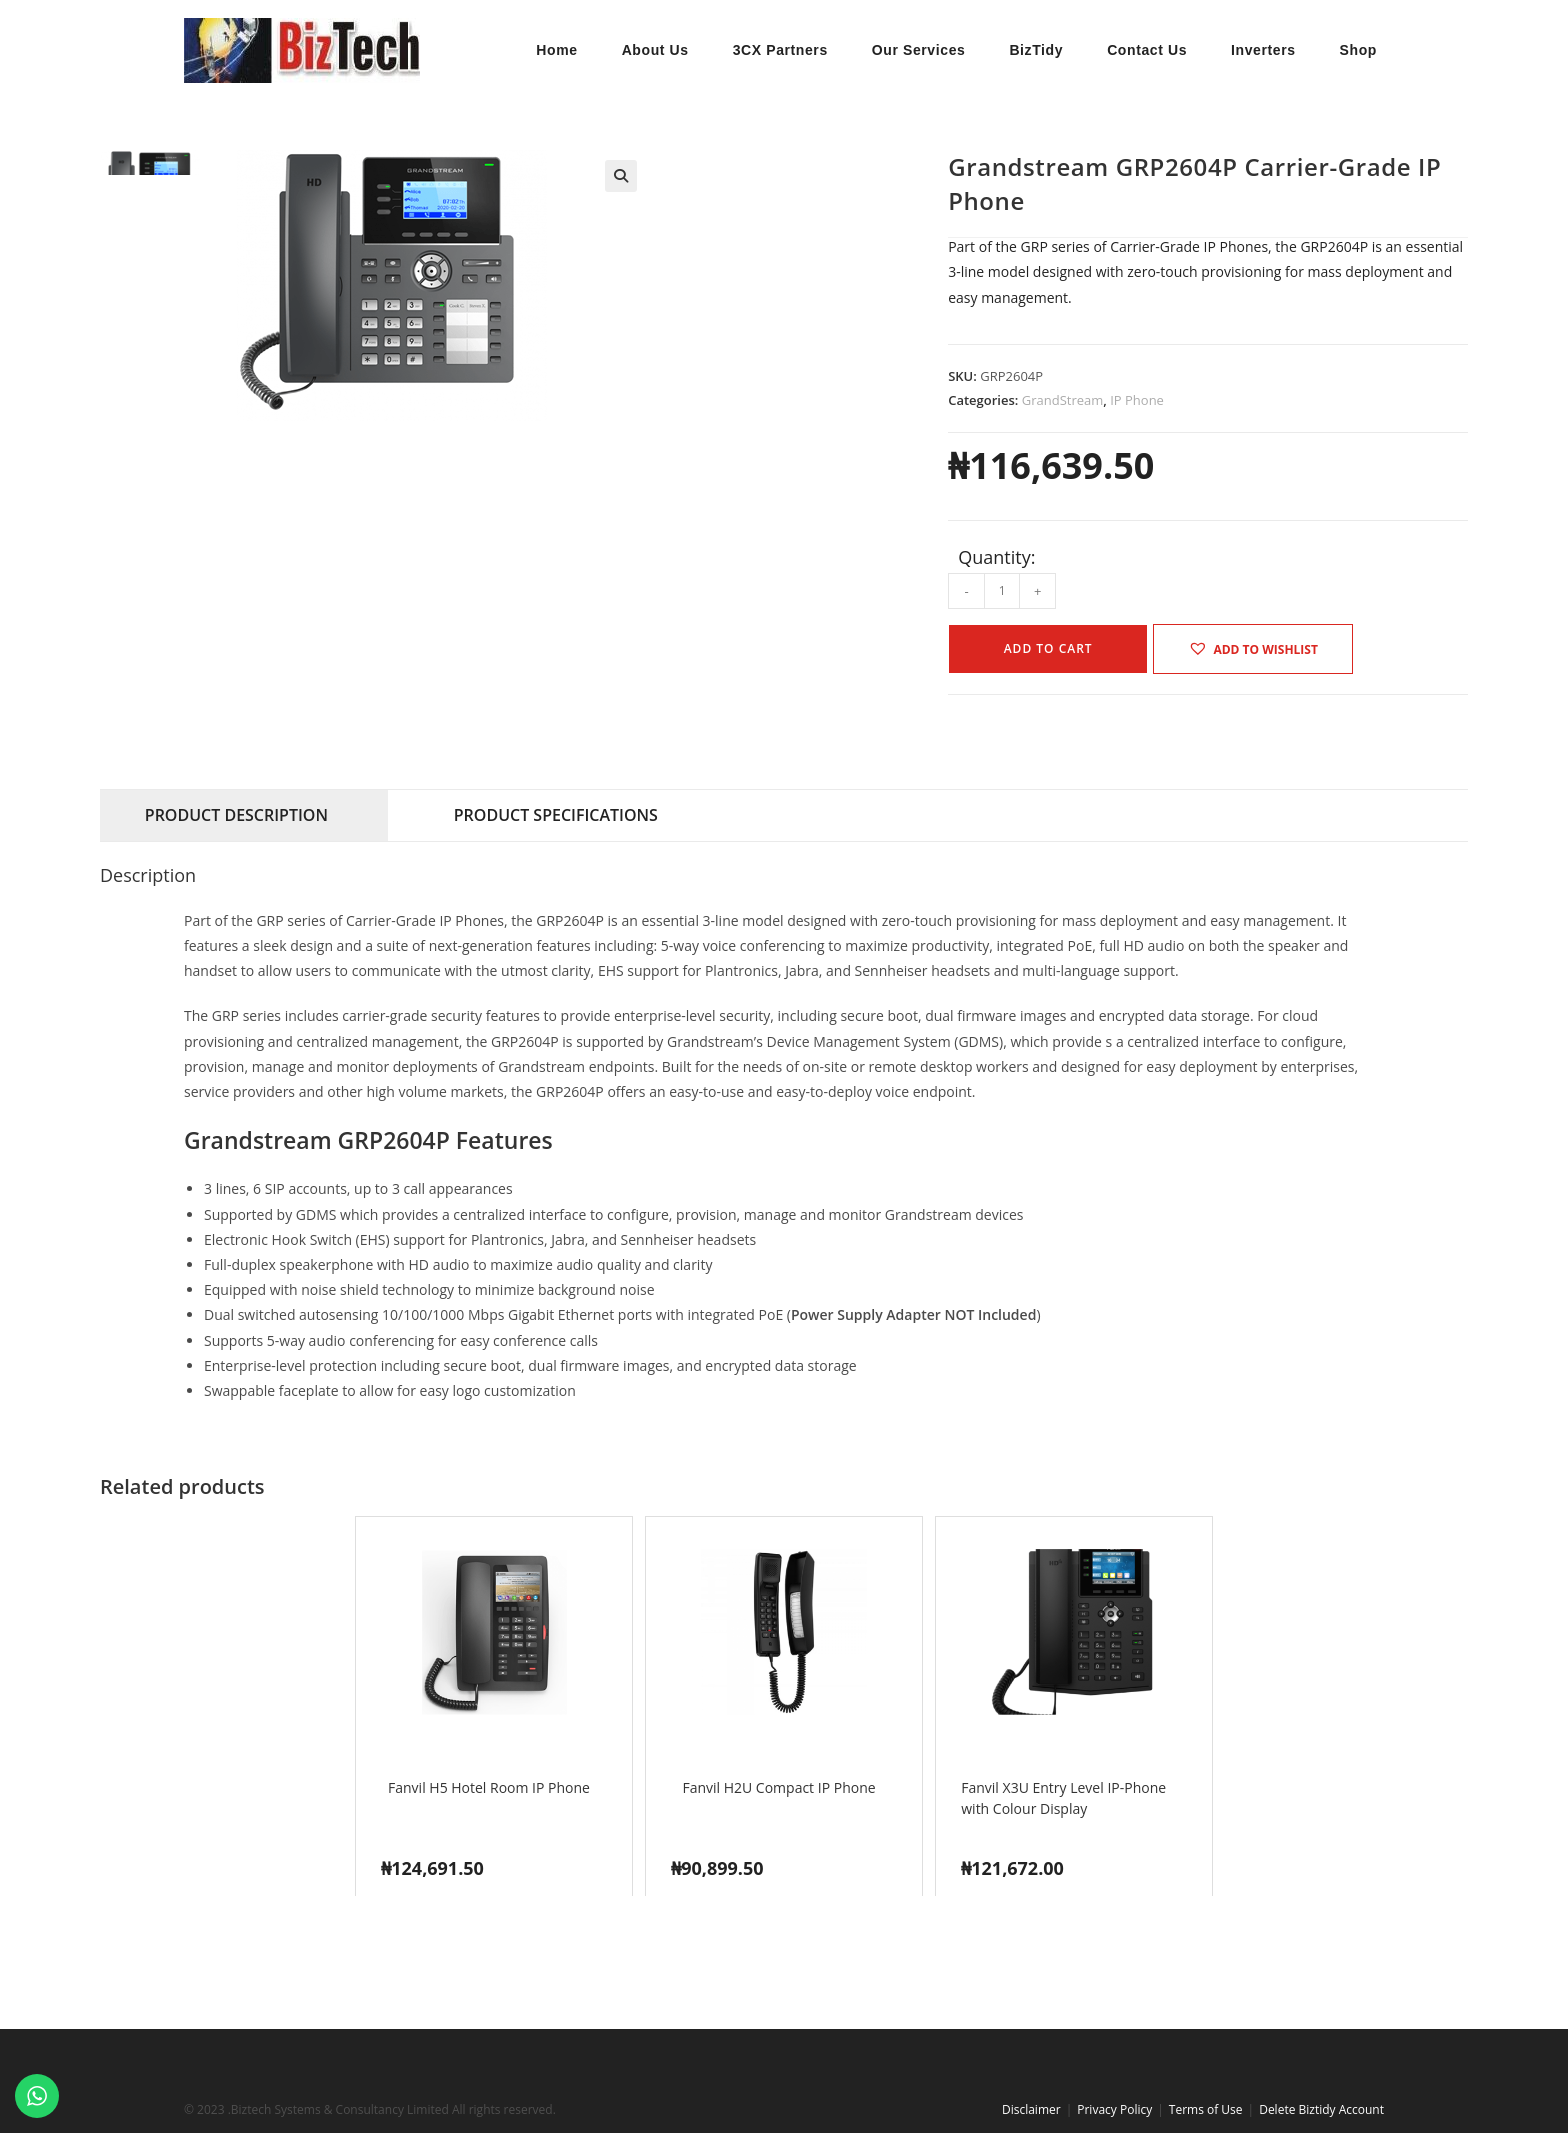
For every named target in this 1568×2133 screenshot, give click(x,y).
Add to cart (1048, 648)
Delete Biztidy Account (1321, 2109)
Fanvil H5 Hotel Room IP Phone (489, 1787)
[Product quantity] (1002, 591)
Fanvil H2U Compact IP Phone (778, 1787)
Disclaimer (1031, 2109)
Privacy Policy (1114, 2109)
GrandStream (1063, 400)
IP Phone (1137, 400)
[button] (621, 176)
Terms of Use (1206, 2109)
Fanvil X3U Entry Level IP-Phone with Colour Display (1063, 1798)
